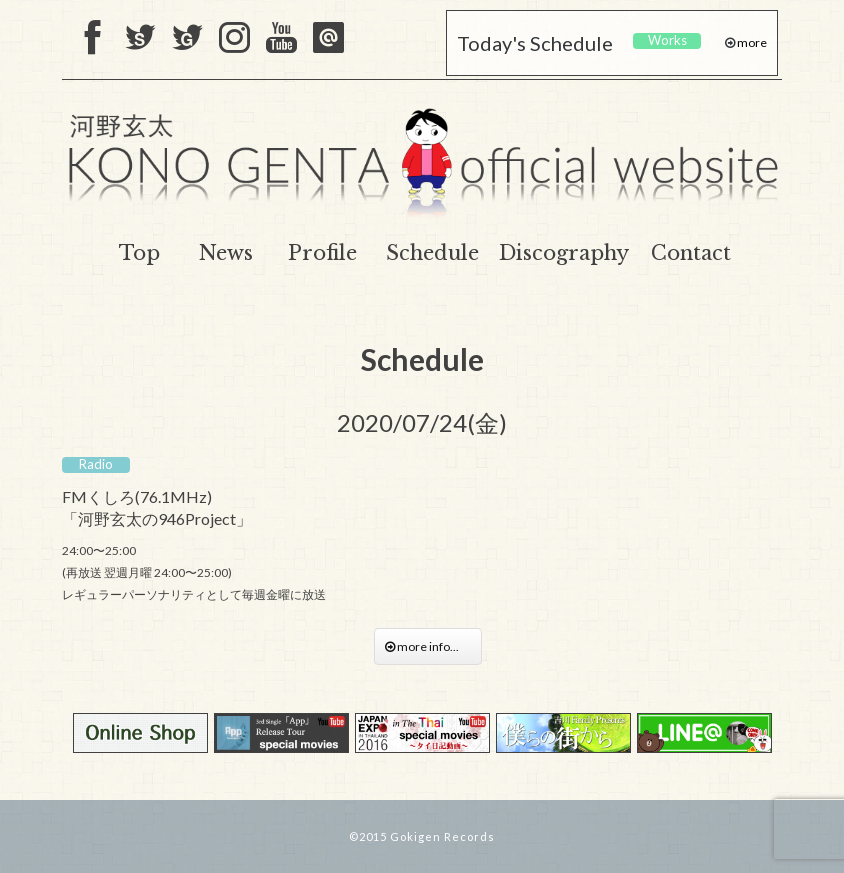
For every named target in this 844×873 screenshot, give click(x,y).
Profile (322, 253)
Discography (564, 253)
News (226, 253)
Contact (691, 253)
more (751, 42)
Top (139, 253)
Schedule (432, 253)
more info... (428, 646)
